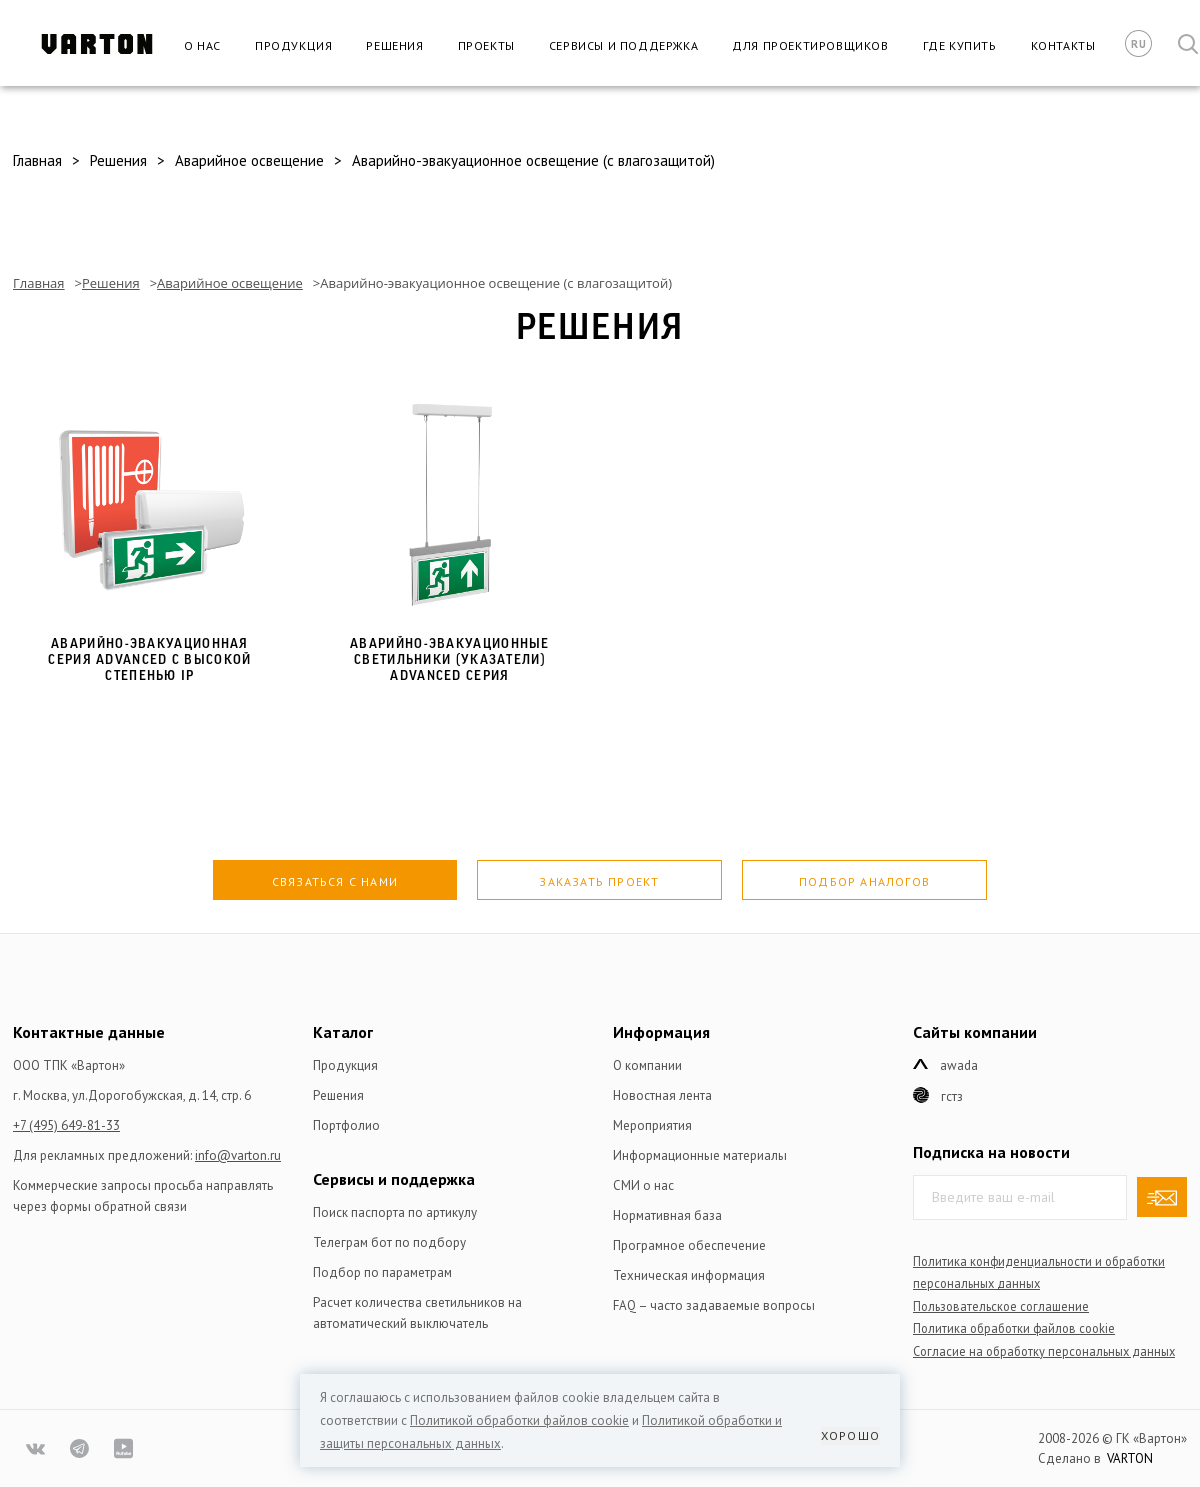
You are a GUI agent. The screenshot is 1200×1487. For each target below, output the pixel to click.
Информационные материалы (700, 1155)
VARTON (1130, 1458)
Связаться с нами (335, 881)
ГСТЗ (952, 1096)
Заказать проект (599, 881)
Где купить (960, 45)
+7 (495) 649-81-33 (66, 1125)
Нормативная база (667, 1215)
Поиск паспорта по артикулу (395, 1212)
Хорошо (850, 1435)
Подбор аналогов (864, 881)
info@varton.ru (238, 1155)
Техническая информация (689, 1275)
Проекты (486, 45)
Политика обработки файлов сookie (1014, 1328)
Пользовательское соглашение (1001, 1306)
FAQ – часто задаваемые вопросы (714, 1305)
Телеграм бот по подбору (389, 1242)
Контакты (1063, 45)
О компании (647, 1065)
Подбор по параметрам (382, 1272)
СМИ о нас (643, 1185)
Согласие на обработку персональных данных (1044, 1351)
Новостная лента (662, 1095)
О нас (202, 45)
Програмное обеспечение (689, 1245)
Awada (959, 1065)
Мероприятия (652, 1125)
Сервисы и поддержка (623, 45)
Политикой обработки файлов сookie (519, 1420)
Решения (394, 45)
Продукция (293, 45)
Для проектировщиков (810, 45)
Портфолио (346, 1125)
